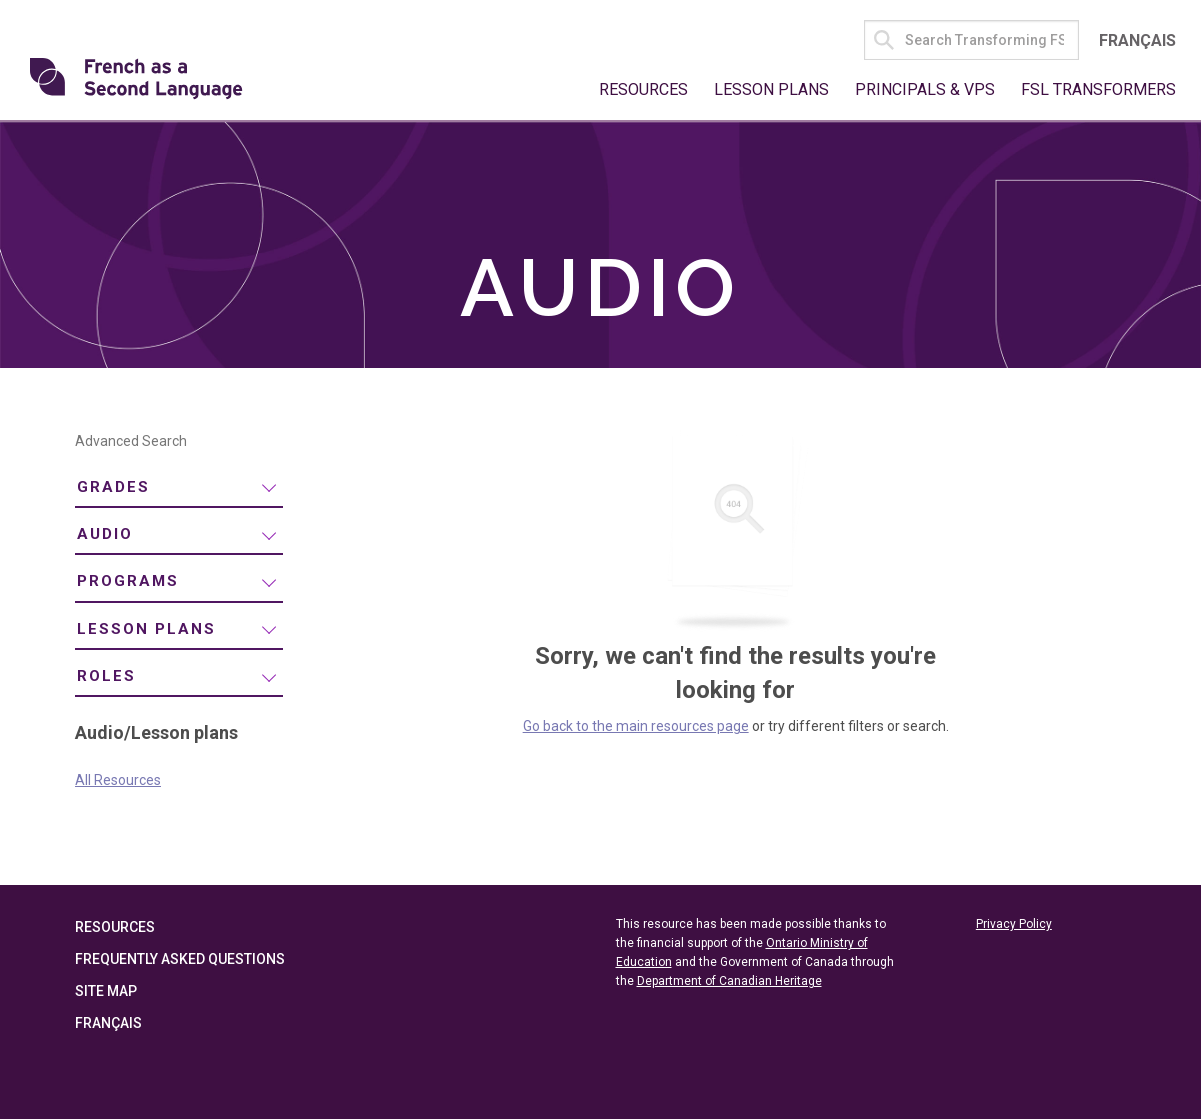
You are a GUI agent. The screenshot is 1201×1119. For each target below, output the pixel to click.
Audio (105, 534)
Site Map (106, 991)
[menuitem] (179, 487)
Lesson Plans (771, 89)
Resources (643, 89)
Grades (113, 487)
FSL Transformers (1098, 89)
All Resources (118, 780)
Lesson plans (146, 629)
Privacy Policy (1014, 924)
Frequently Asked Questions (180, 959)
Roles (106, 676)
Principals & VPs (925, 89)
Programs (128, 581)
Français (1137, 40)
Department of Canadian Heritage (729, 981)
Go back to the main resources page (636, 726)
